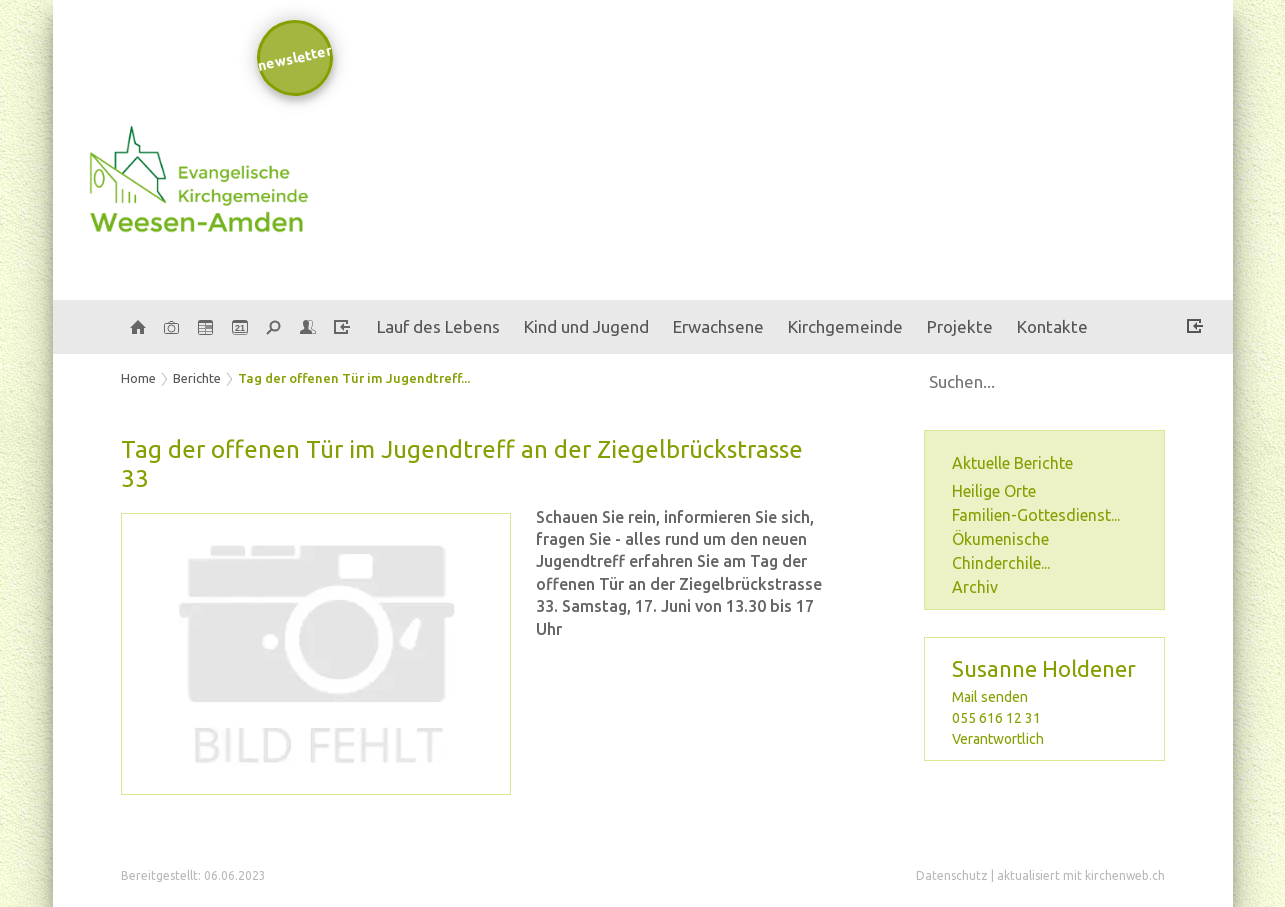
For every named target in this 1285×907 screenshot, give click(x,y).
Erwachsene (718, 326)
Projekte (960, 326)
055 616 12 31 (996, 718)
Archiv (975, 587)
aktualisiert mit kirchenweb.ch (1081, 875)
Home (138, 378)
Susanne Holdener (1044, 668)
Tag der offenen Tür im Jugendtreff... (354, 378)
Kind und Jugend (586, 326)
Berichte (197, 378)
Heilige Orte (994, 491)
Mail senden (990, 697)
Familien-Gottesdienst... (1036, 515)
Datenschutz (952, 875)
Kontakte (1052, 326)
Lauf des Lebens (438, 326)
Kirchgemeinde (845, 326)
